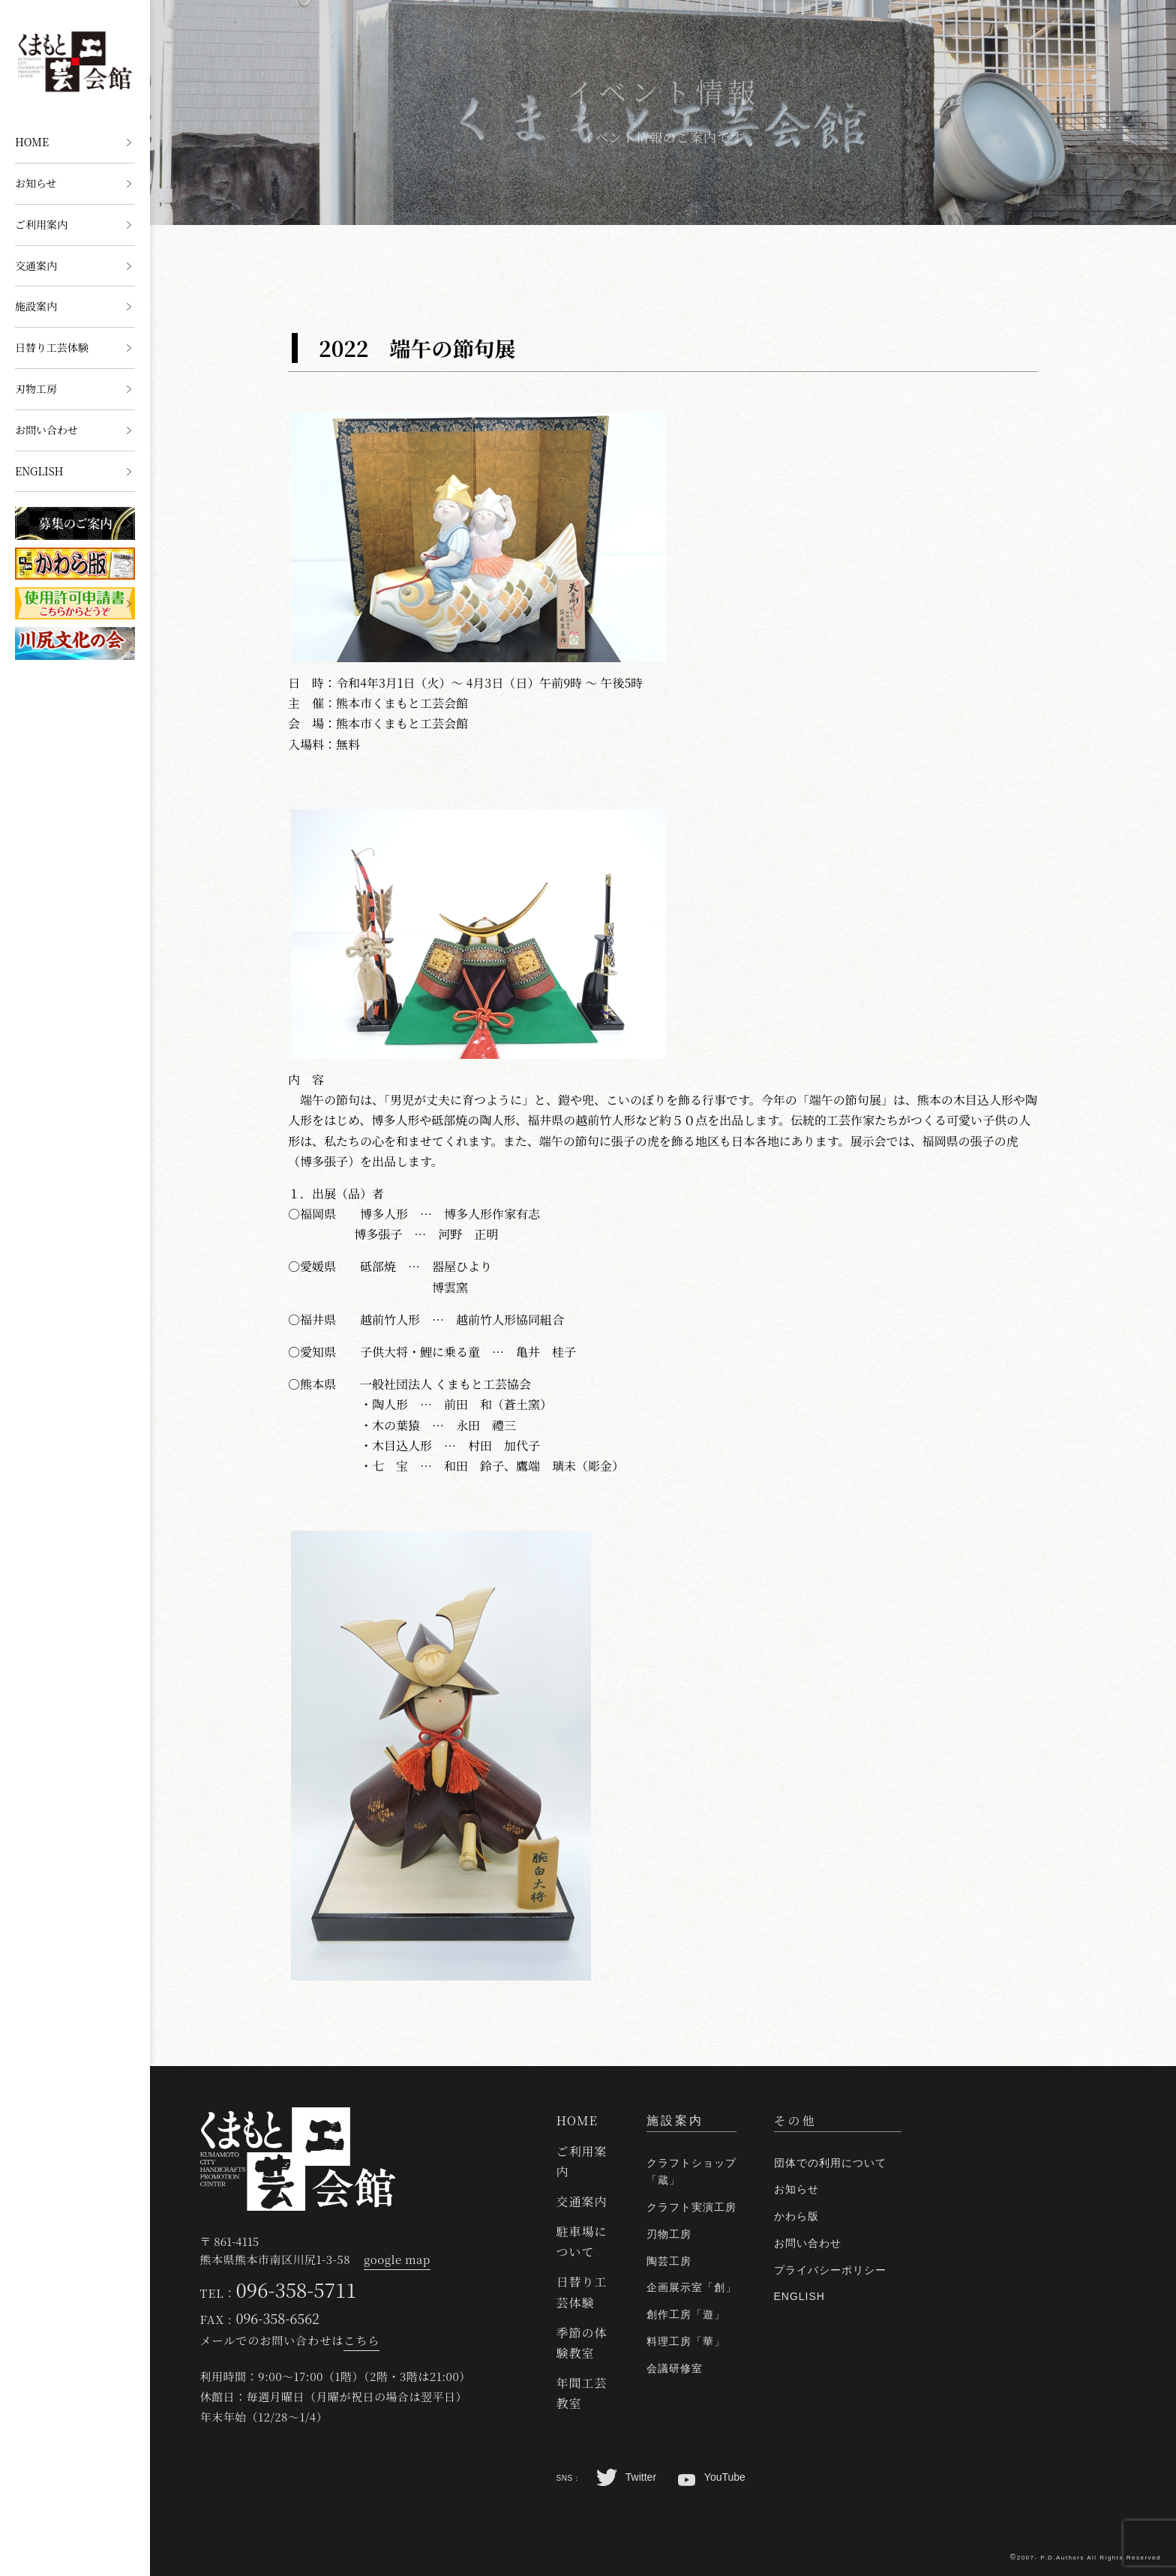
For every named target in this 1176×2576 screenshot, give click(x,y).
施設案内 (36, 305)
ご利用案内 (41, 224)
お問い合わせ (46, 429)
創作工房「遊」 (685, 2314)
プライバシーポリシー (830, 2270)
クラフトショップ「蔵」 (691, 2172)
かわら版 (796, 2216)
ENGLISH (39, 470)
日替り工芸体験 (51, 347)
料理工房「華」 (685, 2341)
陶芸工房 (669, 2261)
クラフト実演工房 (691, 2207)
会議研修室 (674, 2368)
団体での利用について (830, 2163)
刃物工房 (36, 388)
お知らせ (36, 182)
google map (397, 2259)
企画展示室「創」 (691, 2287)
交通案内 (36, 265)
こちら (362, 2340)
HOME (32, 141)
